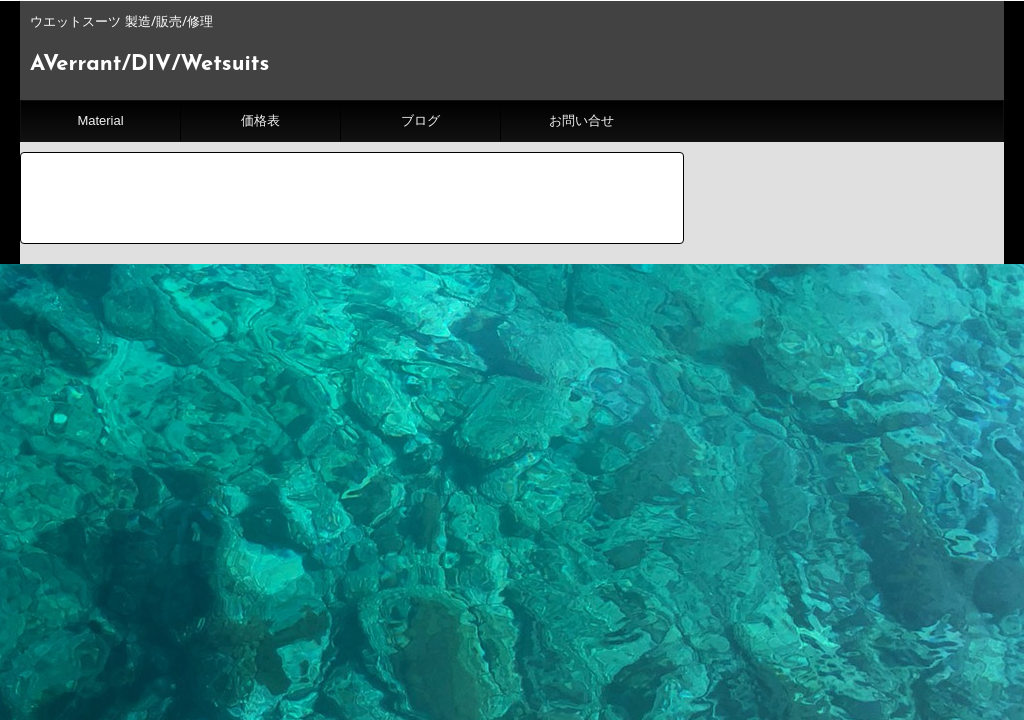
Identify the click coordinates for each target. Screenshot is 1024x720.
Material (100, 120)
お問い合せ (581, 120)
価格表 (260, 120)
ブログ (420, 120)
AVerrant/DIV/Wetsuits (149, 64)
